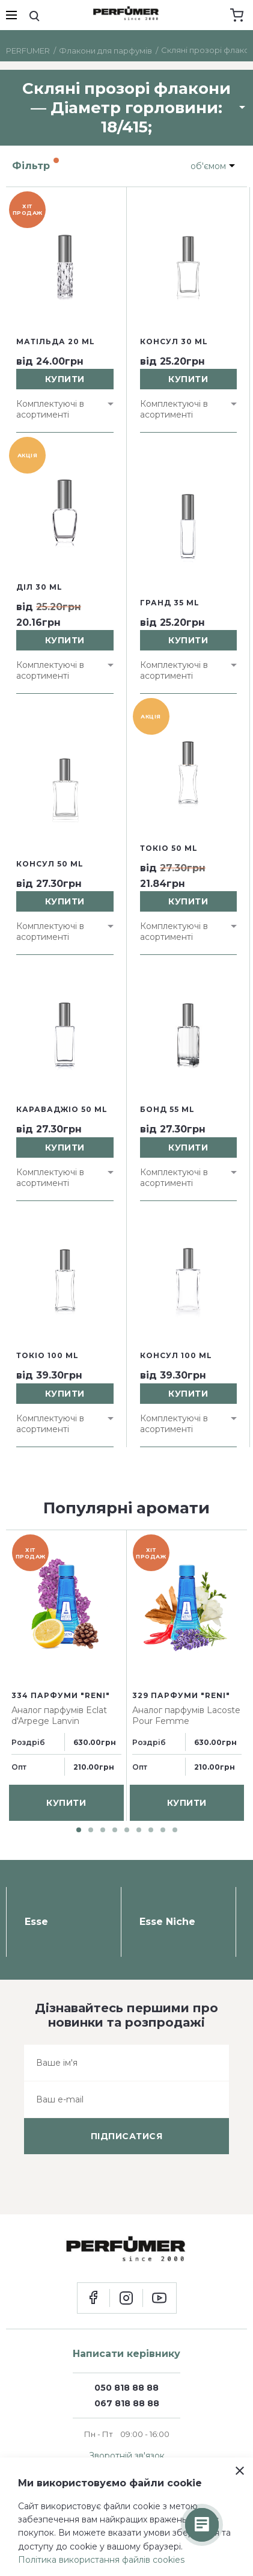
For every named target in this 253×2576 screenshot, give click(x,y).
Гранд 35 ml (170, 602)
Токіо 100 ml (47, 1355)
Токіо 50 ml (169, 848)
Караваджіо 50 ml (62, 1109)
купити (65, 379)
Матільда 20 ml (55, 341)
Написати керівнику (126, 2353)
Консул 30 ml (174, 341)
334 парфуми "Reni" (60, 1695)
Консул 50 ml (50, 863)
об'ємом (208, 166)
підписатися (127, 2136)
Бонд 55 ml (167, 1109)
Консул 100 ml (176, 1355)
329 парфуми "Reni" (181, 1695)
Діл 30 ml (39, 586)
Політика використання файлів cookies (101, 2559)
